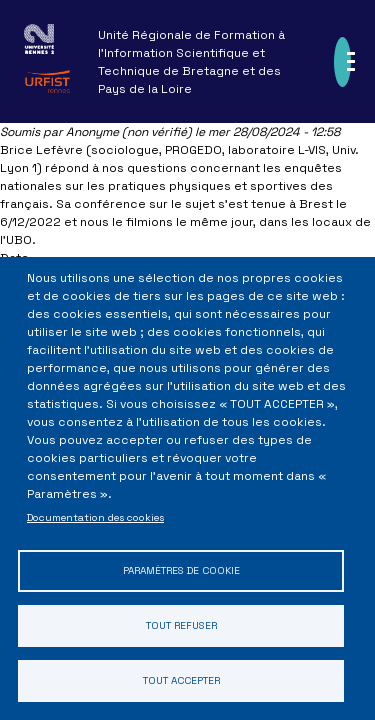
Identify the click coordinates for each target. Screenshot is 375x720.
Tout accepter (181, 680)
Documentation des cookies (95, 517)
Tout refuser (181, 625)
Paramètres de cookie (181, 570)
